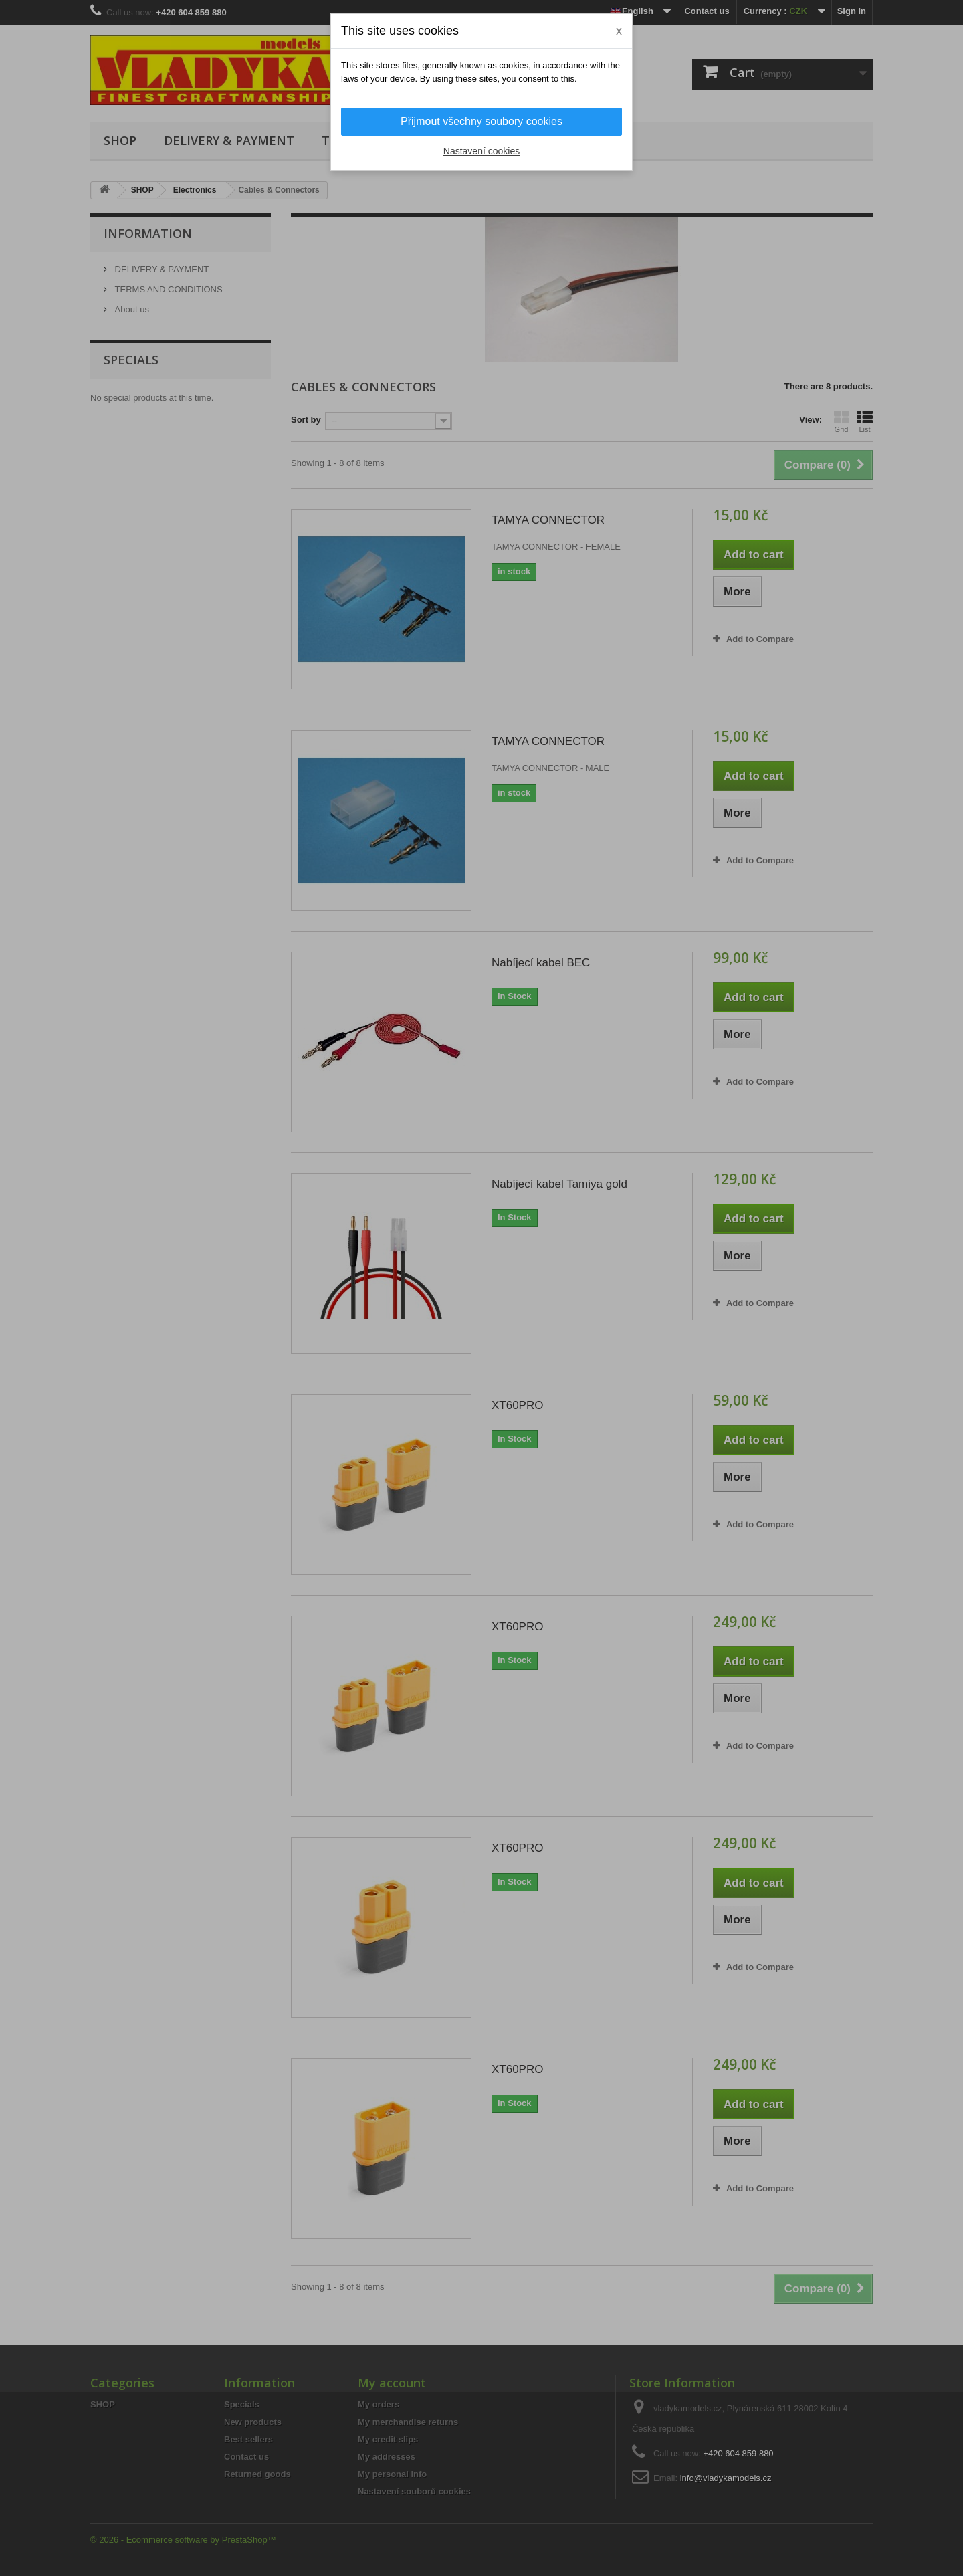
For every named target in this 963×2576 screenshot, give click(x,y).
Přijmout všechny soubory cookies (481, 121)
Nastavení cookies (481, 151)
